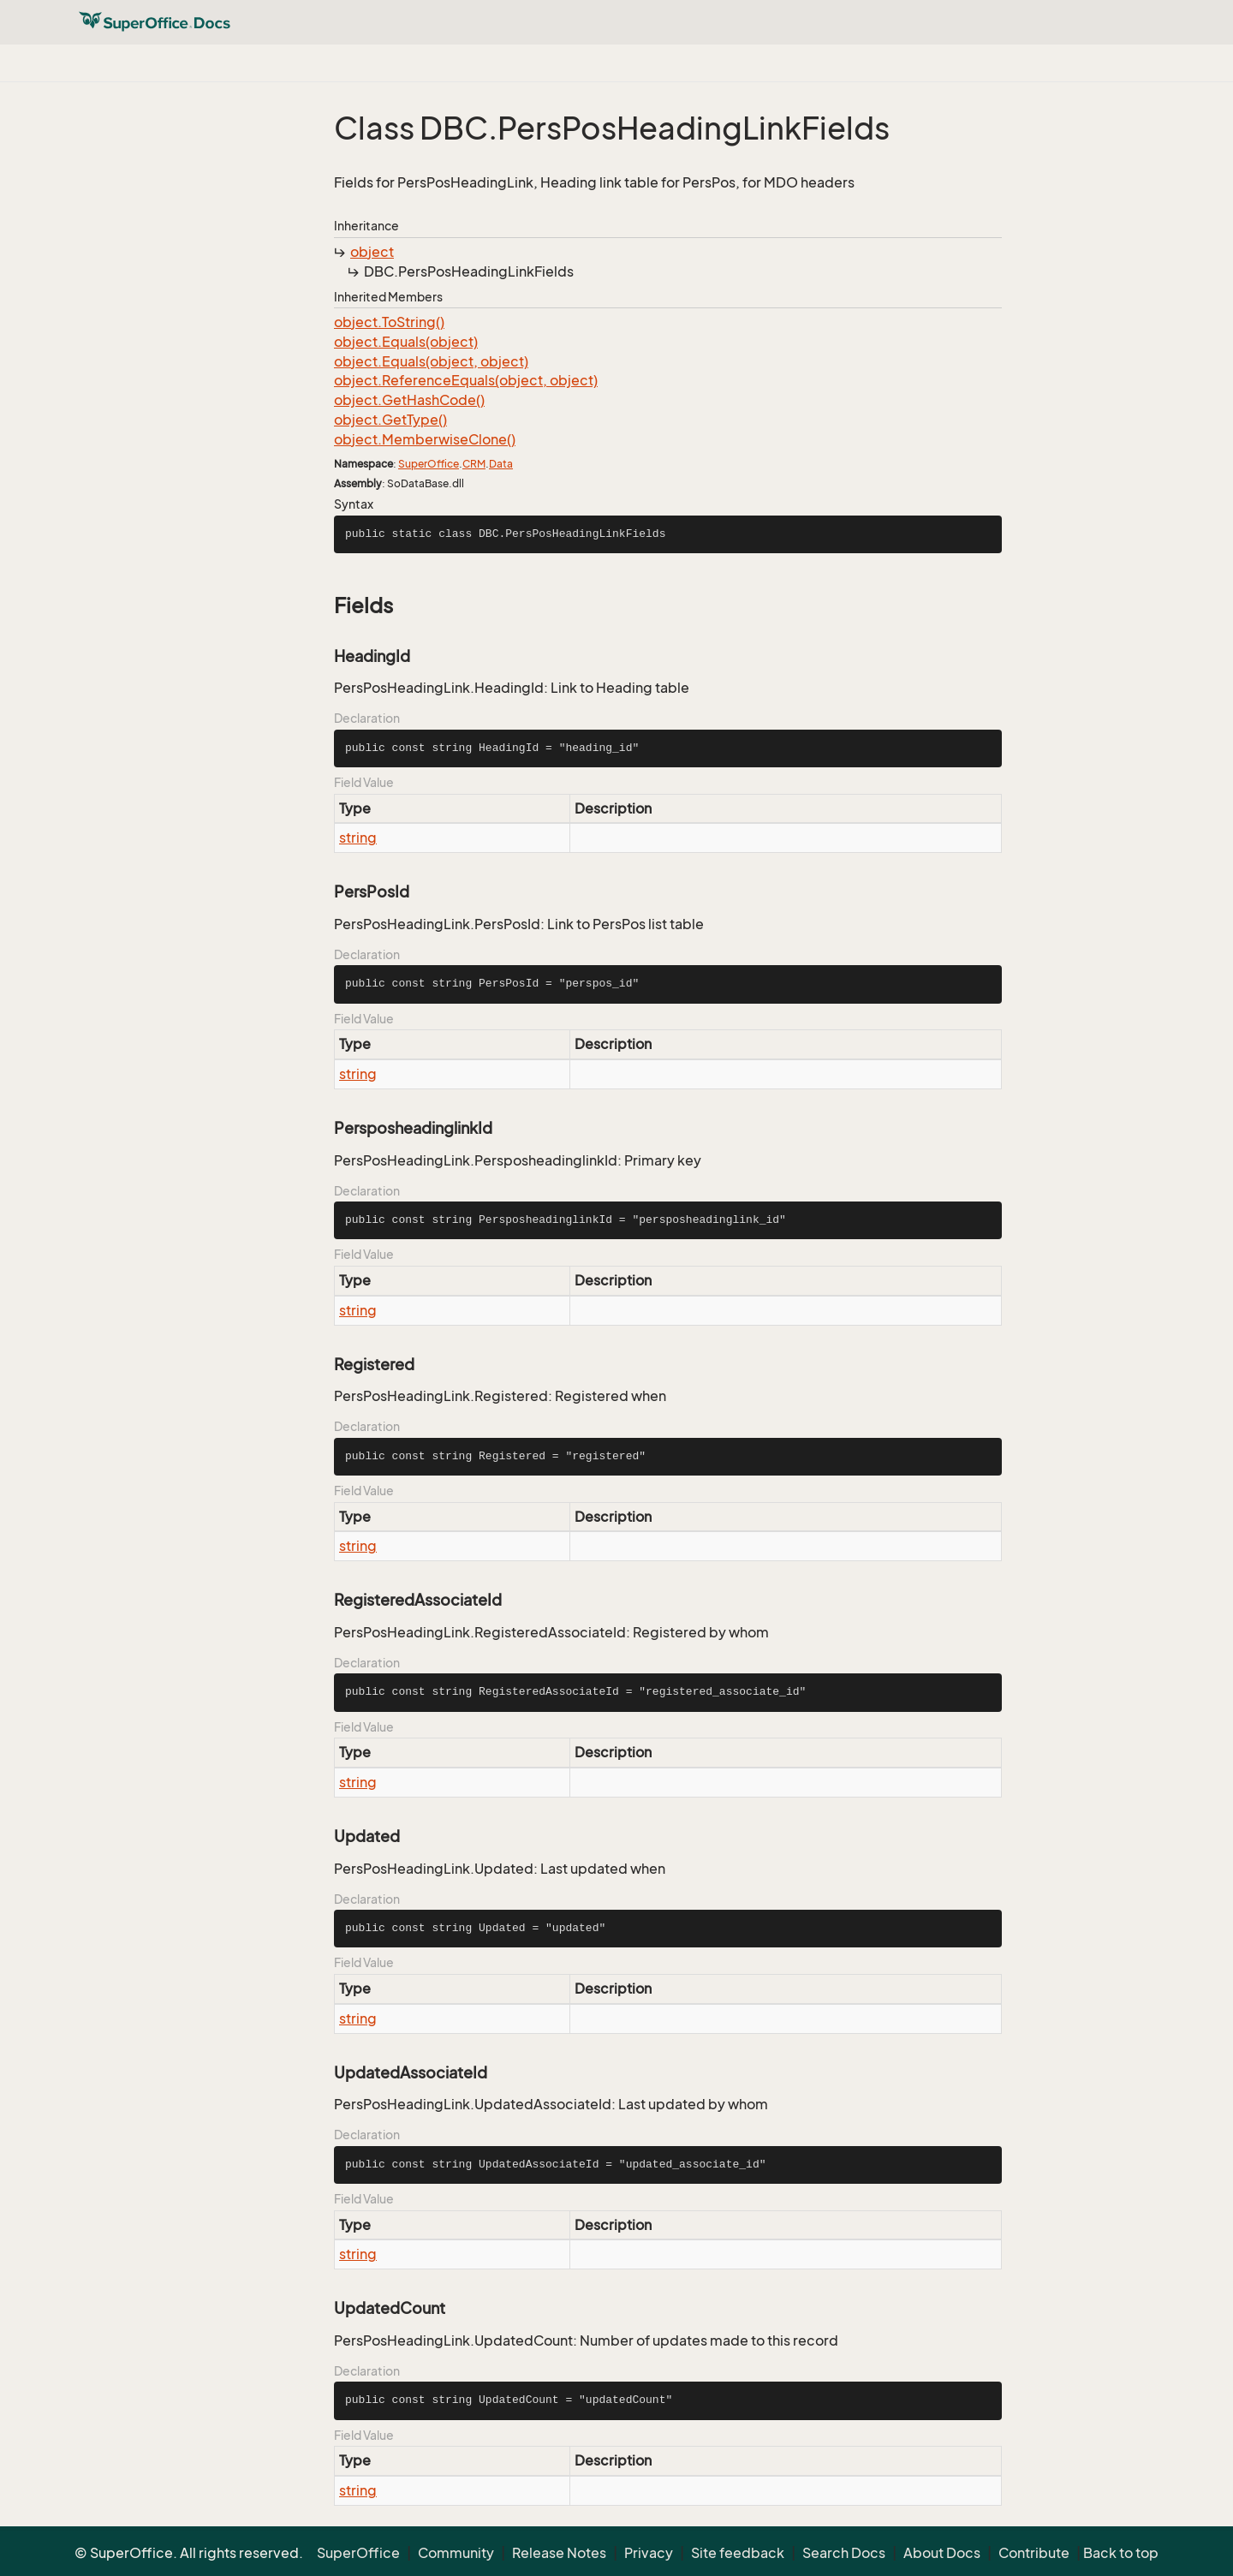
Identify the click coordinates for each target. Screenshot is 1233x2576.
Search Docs (843, 2552)
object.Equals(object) (406, 341)
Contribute (1033, 2552)
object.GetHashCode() (409, 399)
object (372, 251)
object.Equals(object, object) (431, 361)
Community (456, 2552)
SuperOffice (428, 463)
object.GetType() (390, 419)
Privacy (648, 2552)
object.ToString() (389, 322)
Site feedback (737, 2552)
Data (501, 463)
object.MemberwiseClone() (424, 439)
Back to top (1121, 2552)
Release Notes (559, 2552)
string (358, 837)
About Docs (941, 2552)
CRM (473, 463)
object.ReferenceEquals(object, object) (466, 380)
